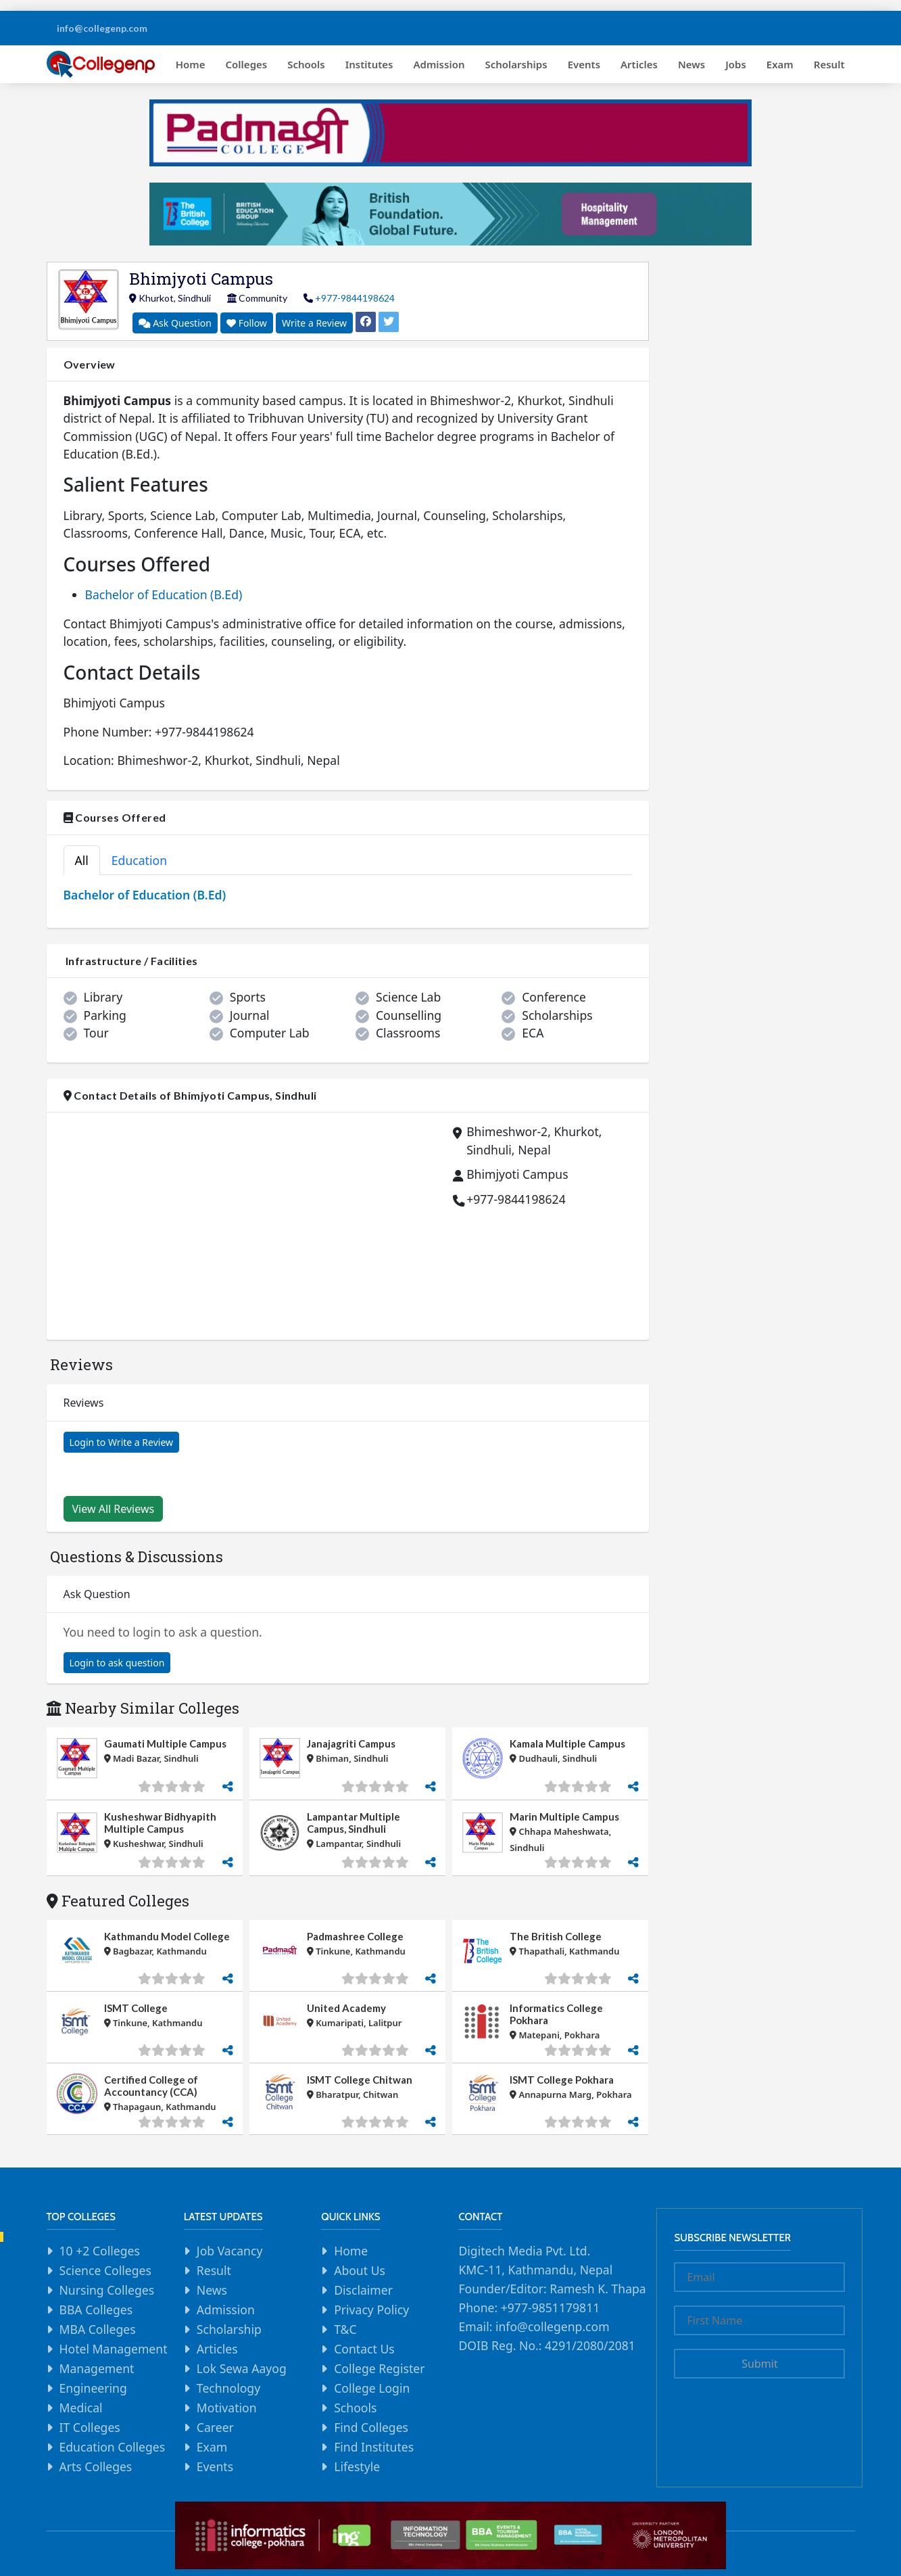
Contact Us (364, 2349)
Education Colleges (112, 2447)
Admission (439, 64)
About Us (359, 2270)
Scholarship (229, 2329)
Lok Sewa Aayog (242, 2368)
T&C (345, 2329)
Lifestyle (357, 2466)
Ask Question (175, 323)
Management (97, 2368)
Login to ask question (117, 1662)
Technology (228, 2388)
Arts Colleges (95, 2466)
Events (584, 64)
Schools (306, 64)
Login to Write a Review (122, 1442)
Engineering (93, 2388)
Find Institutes (374, 2447)
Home (190, 64)
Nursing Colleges (107, 2290)
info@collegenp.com (102, 28)
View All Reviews (113, 1508)
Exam (780, 64)
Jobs (735, 64)
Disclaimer (363, 2290)
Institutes (369, 64)
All (82, 860)
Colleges (247, 64)
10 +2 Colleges (99, 2251)
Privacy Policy (371, 2309)
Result (829, 64)
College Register (379, 2368)
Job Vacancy (230, 2251)
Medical (81, 2407)
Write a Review (314, 323)
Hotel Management (113, 2349)
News (691, 64)
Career (215, 2427)
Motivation (227, 2407)
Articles (639, 64)
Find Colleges (371, 2427)
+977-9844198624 (355, 298)
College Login (372, 2388)
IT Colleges (89, 2427)
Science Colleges (105, 2270)
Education (139, 860)
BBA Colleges (96, 2309)
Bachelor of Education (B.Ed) (164, 594)
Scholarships (516, 64)
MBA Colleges (97, 2329)
